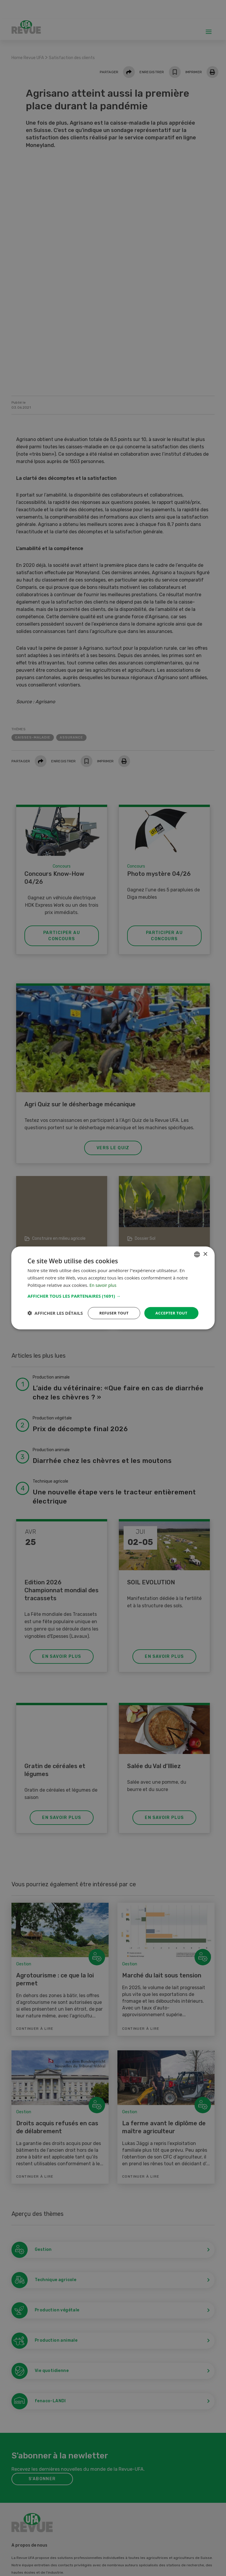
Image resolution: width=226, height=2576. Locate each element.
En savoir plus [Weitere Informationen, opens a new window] (103, 1280)
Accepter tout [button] (170, 1308)
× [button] (205, 1249)
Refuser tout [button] (111, 1308)
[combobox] (197, 1249)
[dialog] (113, 1288)
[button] (112, 1290)
